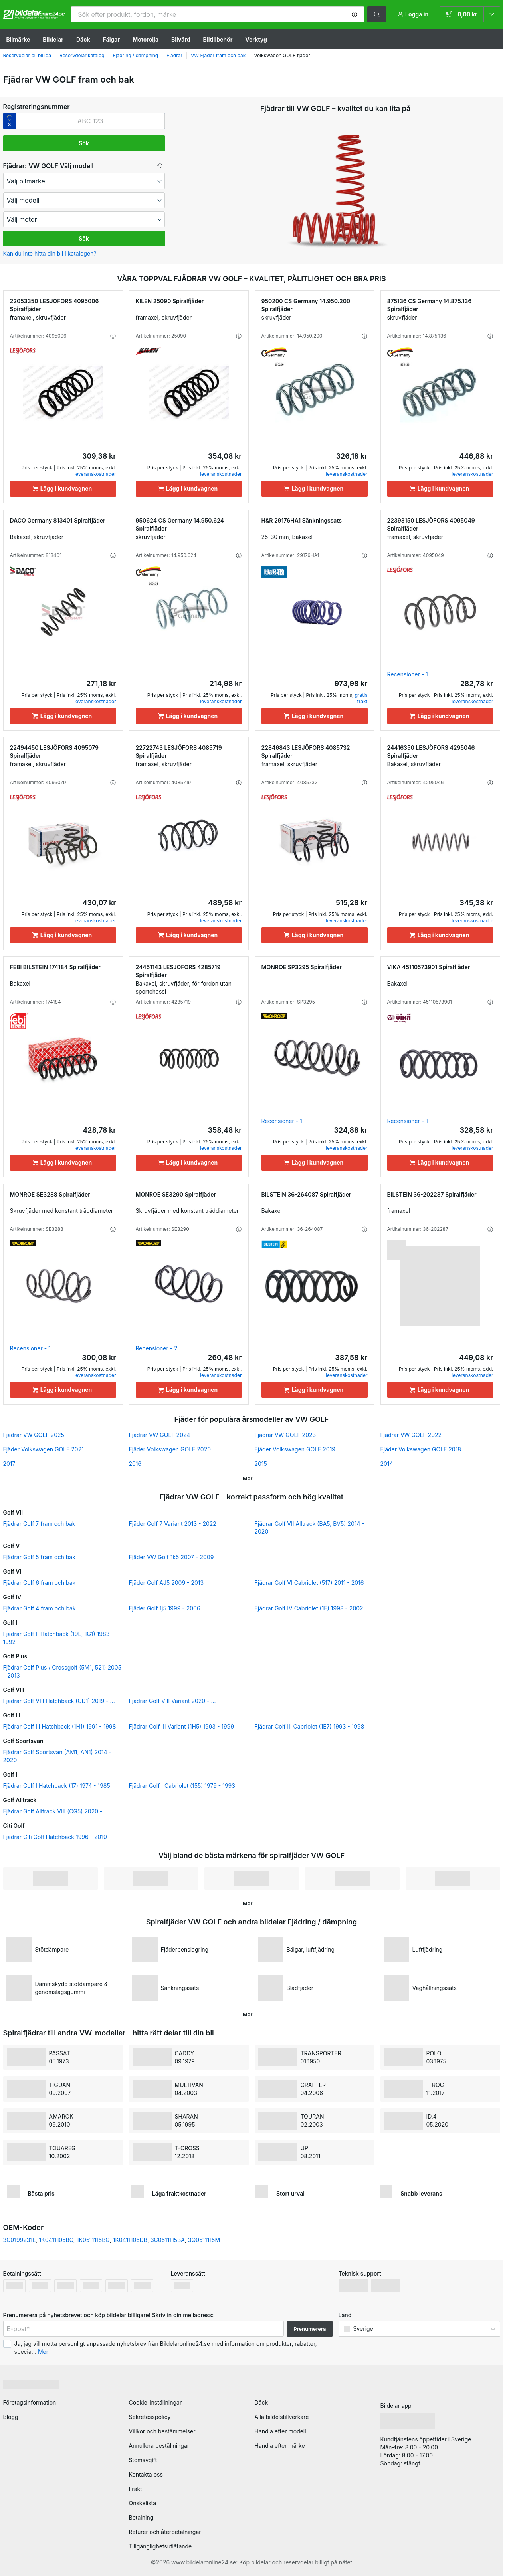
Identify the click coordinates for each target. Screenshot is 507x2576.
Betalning (141, 2517)
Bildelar (53, 39)
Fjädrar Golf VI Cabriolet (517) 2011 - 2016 (309, 1582)
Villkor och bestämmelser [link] (162, 2431)
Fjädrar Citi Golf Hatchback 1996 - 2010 (55, 1836)
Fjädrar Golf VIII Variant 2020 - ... (172, 1700)
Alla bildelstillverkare (282, 2416)
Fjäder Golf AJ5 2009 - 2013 (166, 1582)
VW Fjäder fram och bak (218, 55)
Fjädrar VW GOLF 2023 (285, 1434)
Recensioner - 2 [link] (157, 1348)
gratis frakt (361, 698)
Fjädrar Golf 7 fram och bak (39, 1523)
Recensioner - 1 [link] (407, 674)
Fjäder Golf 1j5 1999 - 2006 (164, 1608)
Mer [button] (43, 2351)
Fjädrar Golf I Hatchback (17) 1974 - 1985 (56, 1785)
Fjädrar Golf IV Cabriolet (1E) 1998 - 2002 (309, 1608)
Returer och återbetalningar (165, 2531)
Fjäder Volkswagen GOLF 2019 (295, 1449)
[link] (470, 14)
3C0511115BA (168, 2239)
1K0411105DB (130, 2239)
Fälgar (111, 39)
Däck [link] (261, 2402)
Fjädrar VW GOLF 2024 (159, 1434)
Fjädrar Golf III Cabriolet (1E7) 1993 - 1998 (309, 1726)
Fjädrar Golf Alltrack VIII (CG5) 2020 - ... (56, 1811)
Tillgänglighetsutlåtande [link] (160, 2546)
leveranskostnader (95, 474)
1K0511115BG (93, 2239)
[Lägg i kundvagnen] (63, 489)
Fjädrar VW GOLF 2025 (33, 1434)
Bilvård (180, 39)
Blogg (10, 2416)
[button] (354, 14)
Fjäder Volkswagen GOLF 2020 (170, 1449)
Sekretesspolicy (150, 2416)
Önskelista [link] (142, 2503)
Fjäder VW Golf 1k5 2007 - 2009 (171, 1557)
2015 (261, 1463)
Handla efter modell (280, 2431)
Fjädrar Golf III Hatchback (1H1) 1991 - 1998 (59, 1726)
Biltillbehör (218, 39)
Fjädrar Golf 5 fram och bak (39, 1557)
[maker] (84, 181)
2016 (135, 1463)
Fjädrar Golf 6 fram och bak (39, 1582)
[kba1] (90, 121)
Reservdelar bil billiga (27, 55)
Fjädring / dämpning (135, 55)
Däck (83, 39)
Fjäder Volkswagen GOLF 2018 (420, 1449)
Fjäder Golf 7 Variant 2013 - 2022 (172, 1523)
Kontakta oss (146, 2474)
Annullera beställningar (159, 2445)
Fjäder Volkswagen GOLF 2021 (43, 1449)
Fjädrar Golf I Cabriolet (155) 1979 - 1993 (182, 1785)
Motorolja (145, 39)
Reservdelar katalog (81, 55)
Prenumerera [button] (309, 2329)
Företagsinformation (29, 2402)
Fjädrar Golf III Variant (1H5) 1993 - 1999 (181, 1726)
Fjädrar (174, 55)
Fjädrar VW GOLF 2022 (411, 1434)
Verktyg (256, 39)
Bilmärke (18, 39)
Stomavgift (143, 2460)
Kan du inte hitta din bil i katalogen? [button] (50, 253)
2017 (9, 1463)
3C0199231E (19, 2239)
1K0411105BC (56, 2239)
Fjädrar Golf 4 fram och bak (39, 1608)
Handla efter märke (280, 2445)
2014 (386, 1463)
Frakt (135, 2488)
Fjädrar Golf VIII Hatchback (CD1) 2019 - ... (59, 1700)
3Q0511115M (204, 2239)
